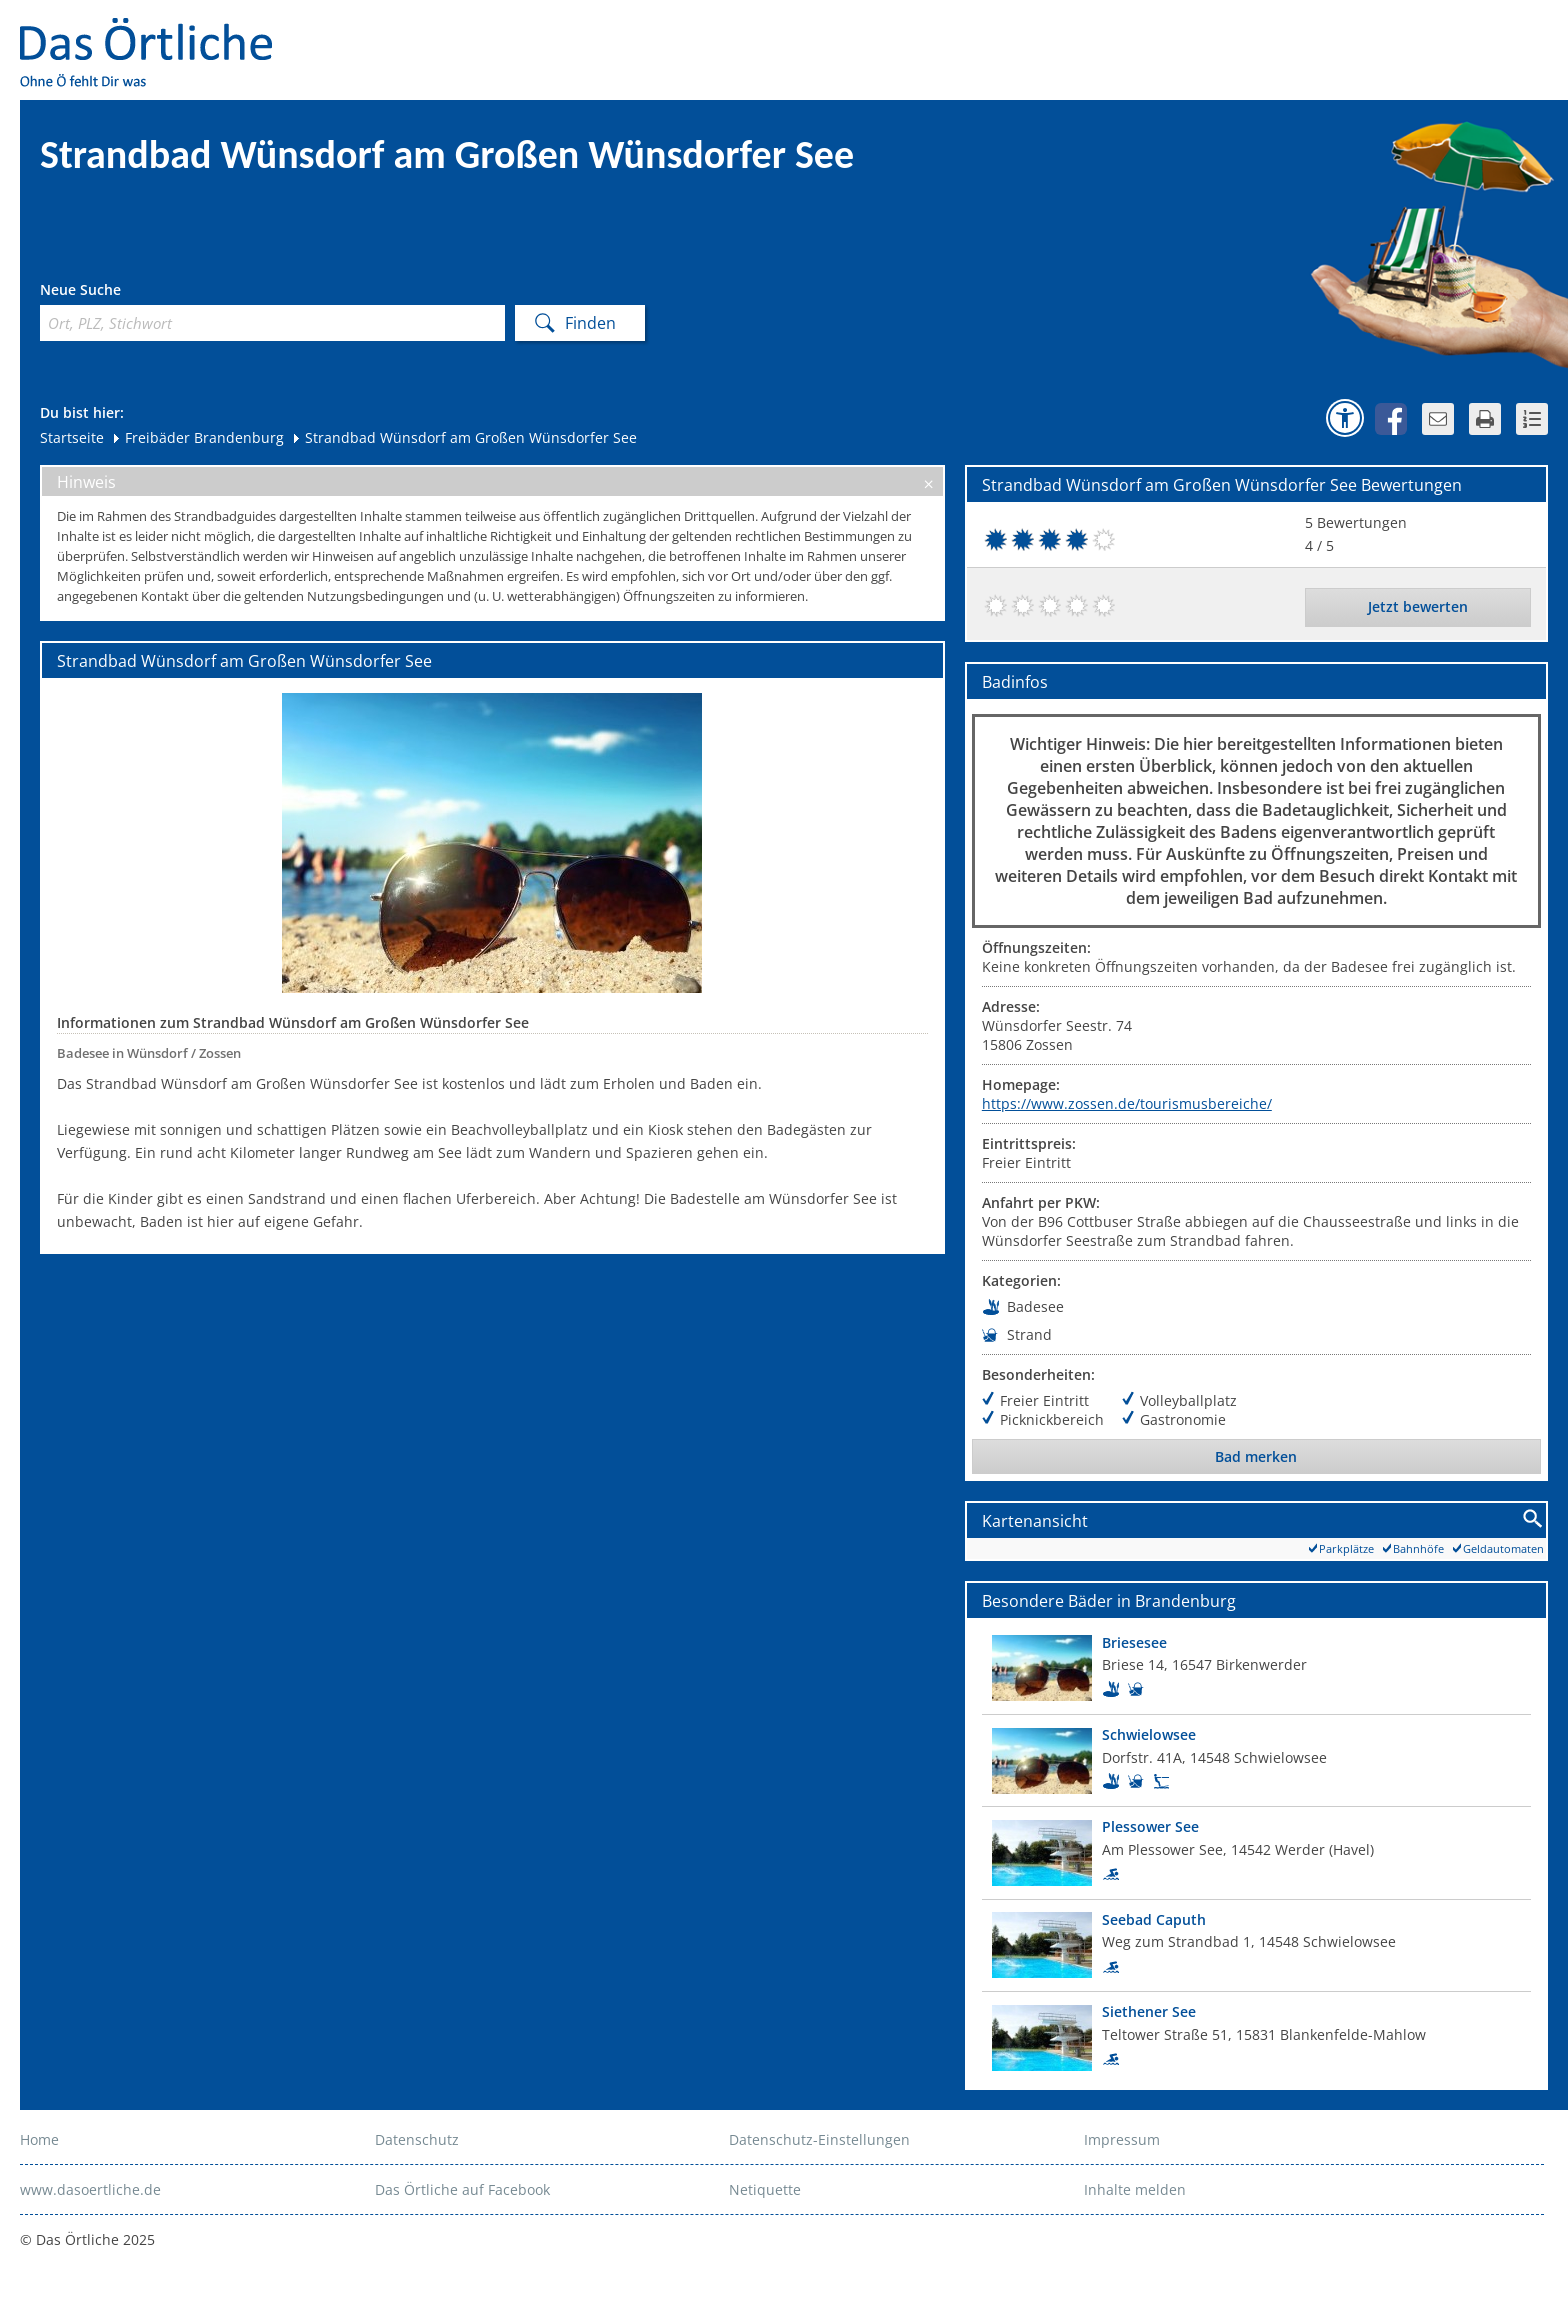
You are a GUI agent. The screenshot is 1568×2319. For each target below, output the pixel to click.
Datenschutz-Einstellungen (819, 2139)
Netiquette (765, 2189)
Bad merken (1256, 1456)
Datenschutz (417, 2139)
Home (39, 2139)
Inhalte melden (1135, 2189)
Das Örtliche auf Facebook (462, 2189)
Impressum (1122, 2139)
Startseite (72, 437)
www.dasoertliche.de (90, 2189)
